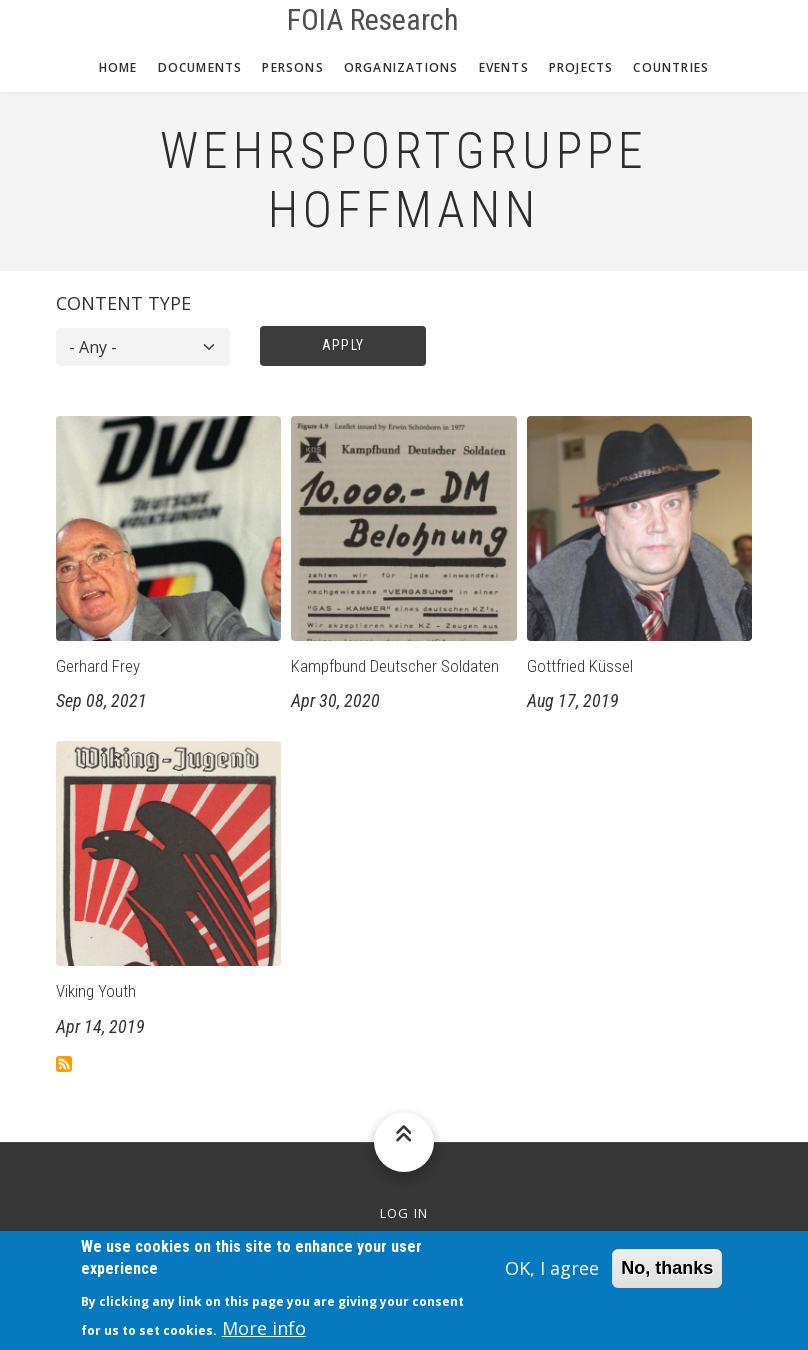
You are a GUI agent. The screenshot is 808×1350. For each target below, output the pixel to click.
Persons (292, 67)
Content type (123, 303)
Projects (581, 67)
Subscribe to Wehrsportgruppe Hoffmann (64, 1064)
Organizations (401, 67)
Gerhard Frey (98, 666)
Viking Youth (96, 991)
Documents (200, 67)
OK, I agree (552, 1277)
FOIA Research (373, 20)
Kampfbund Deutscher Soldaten (395, 666)
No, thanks (667, 1277)
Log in (404, 1213)
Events (504, 67)
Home (118, 67)
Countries (671, 67)
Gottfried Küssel (580, 666)
